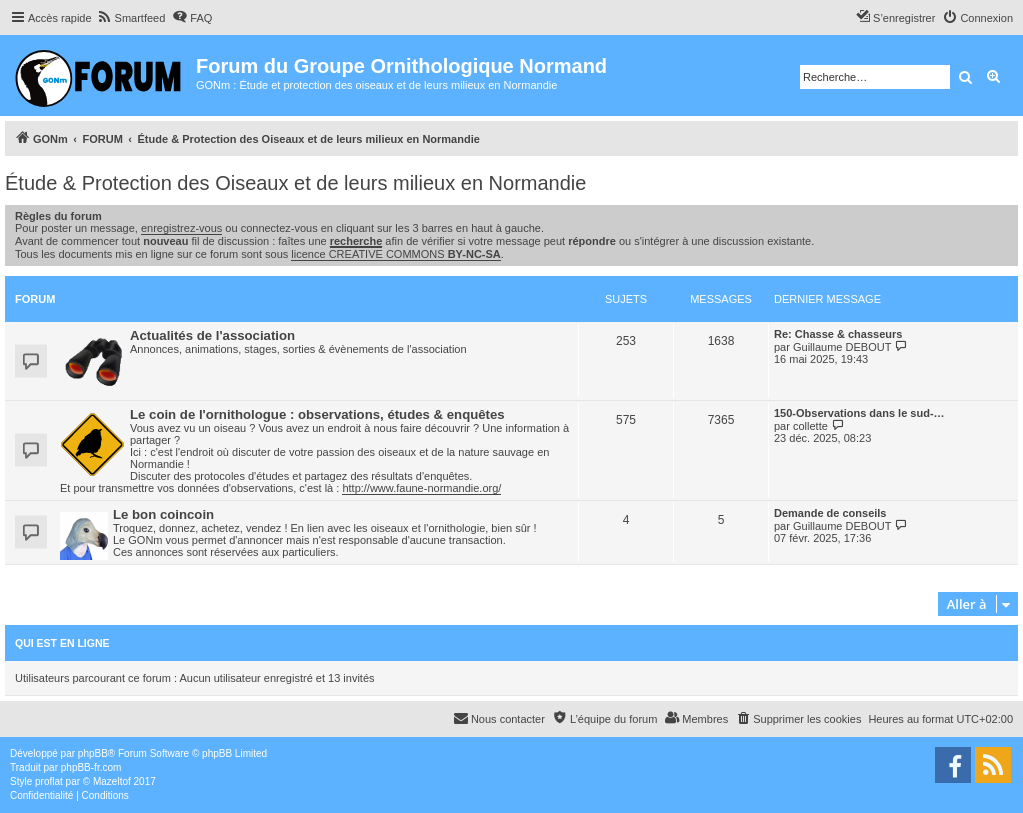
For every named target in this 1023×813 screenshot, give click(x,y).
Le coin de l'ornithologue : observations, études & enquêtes (317, 414)
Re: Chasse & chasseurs (838, 334)
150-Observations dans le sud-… (859, 413)
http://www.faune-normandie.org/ (421, 488)
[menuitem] (131, 18)
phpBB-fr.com (91, 767)
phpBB (93, 753)
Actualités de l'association (212, 335)
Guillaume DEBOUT (842, 347)
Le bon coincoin (163, 514)
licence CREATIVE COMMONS (395, 254)
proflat (49, 781)
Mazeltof (112, 781)
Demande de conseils (830, 513)
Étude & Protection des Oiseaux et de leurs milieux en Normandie (295, 183)
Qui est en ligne (62, 643)
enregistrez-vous (181, 228)
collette (810, 426)
